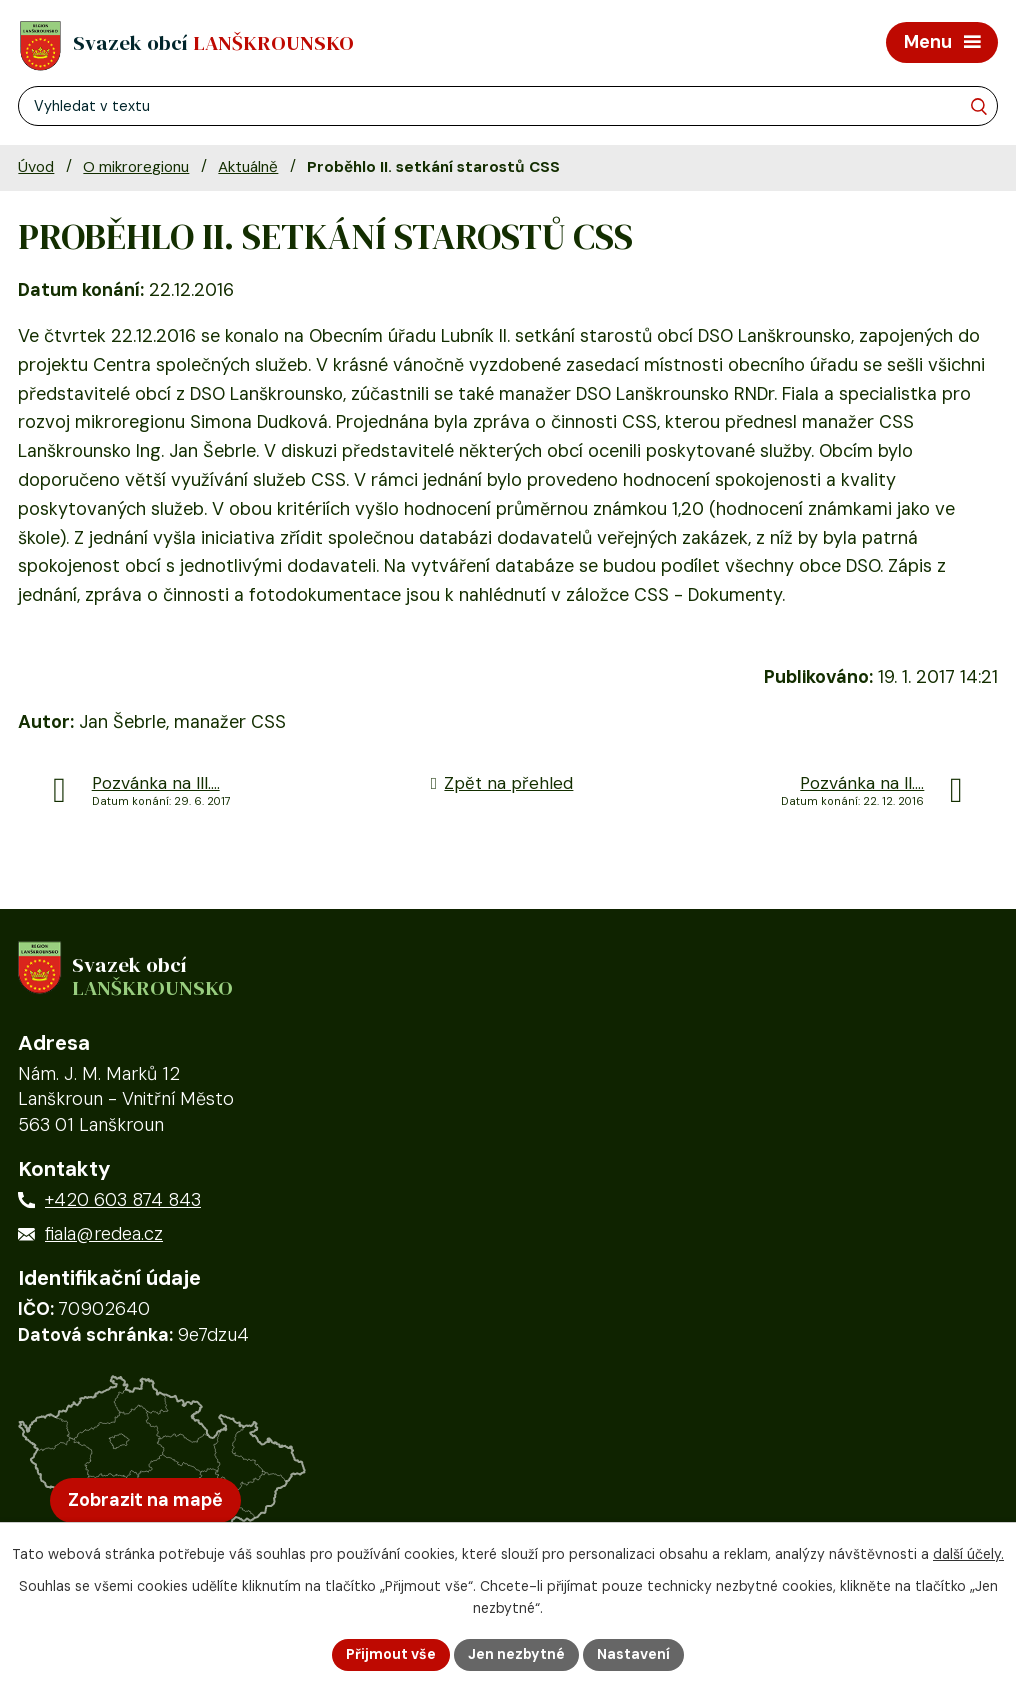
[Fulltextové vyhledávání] (508, 106)
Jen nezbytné (516, 1654)
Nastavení (633, 1654)
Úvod (36, 167)
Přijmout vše (391, 1654)
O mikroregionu (136, 167)
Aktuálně (248, 167)
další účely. (968, 1554)
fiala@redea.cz (104, 1234)
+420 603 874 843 (123, 1200)
